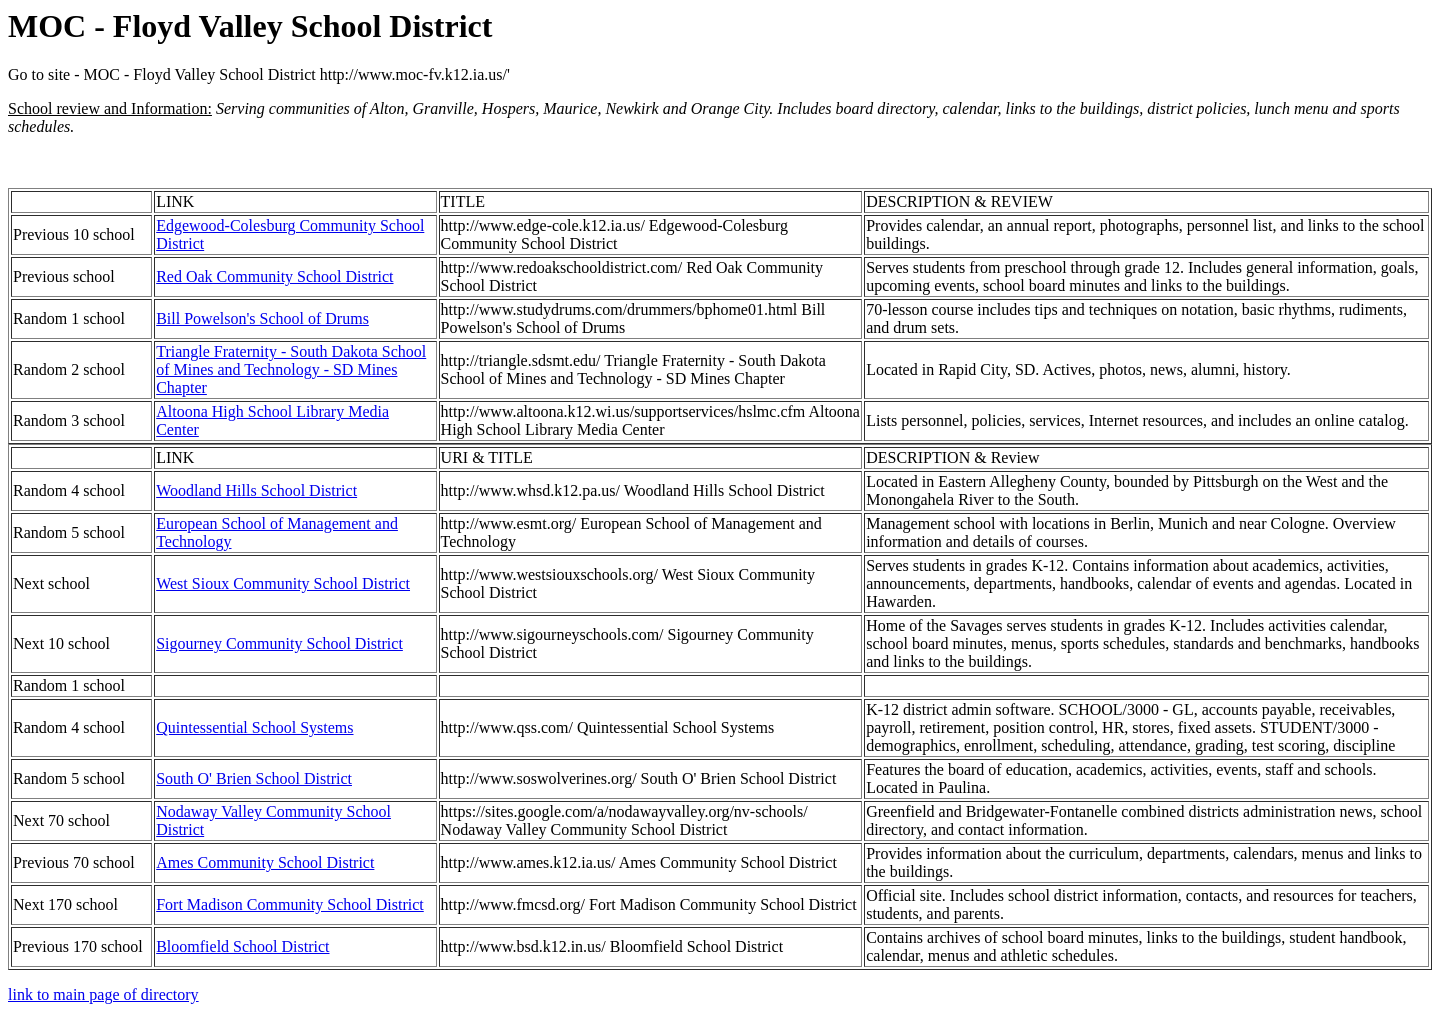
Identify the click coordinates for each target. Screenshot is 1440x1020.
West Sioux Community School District (283, 583)
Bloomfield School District (242, 946)
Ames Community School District (265, 862)
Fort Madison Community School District (290, 904)
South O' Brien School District (254, 778)
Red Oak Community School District (274, 276)
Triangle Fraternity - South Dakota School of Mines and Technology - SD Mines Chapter (291, 369)
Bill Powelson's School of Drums (262, 318)
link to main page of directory (103, 994)
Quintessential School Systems (254, 727)
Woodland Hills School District (256, 490)
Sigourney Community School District (279, 643)
